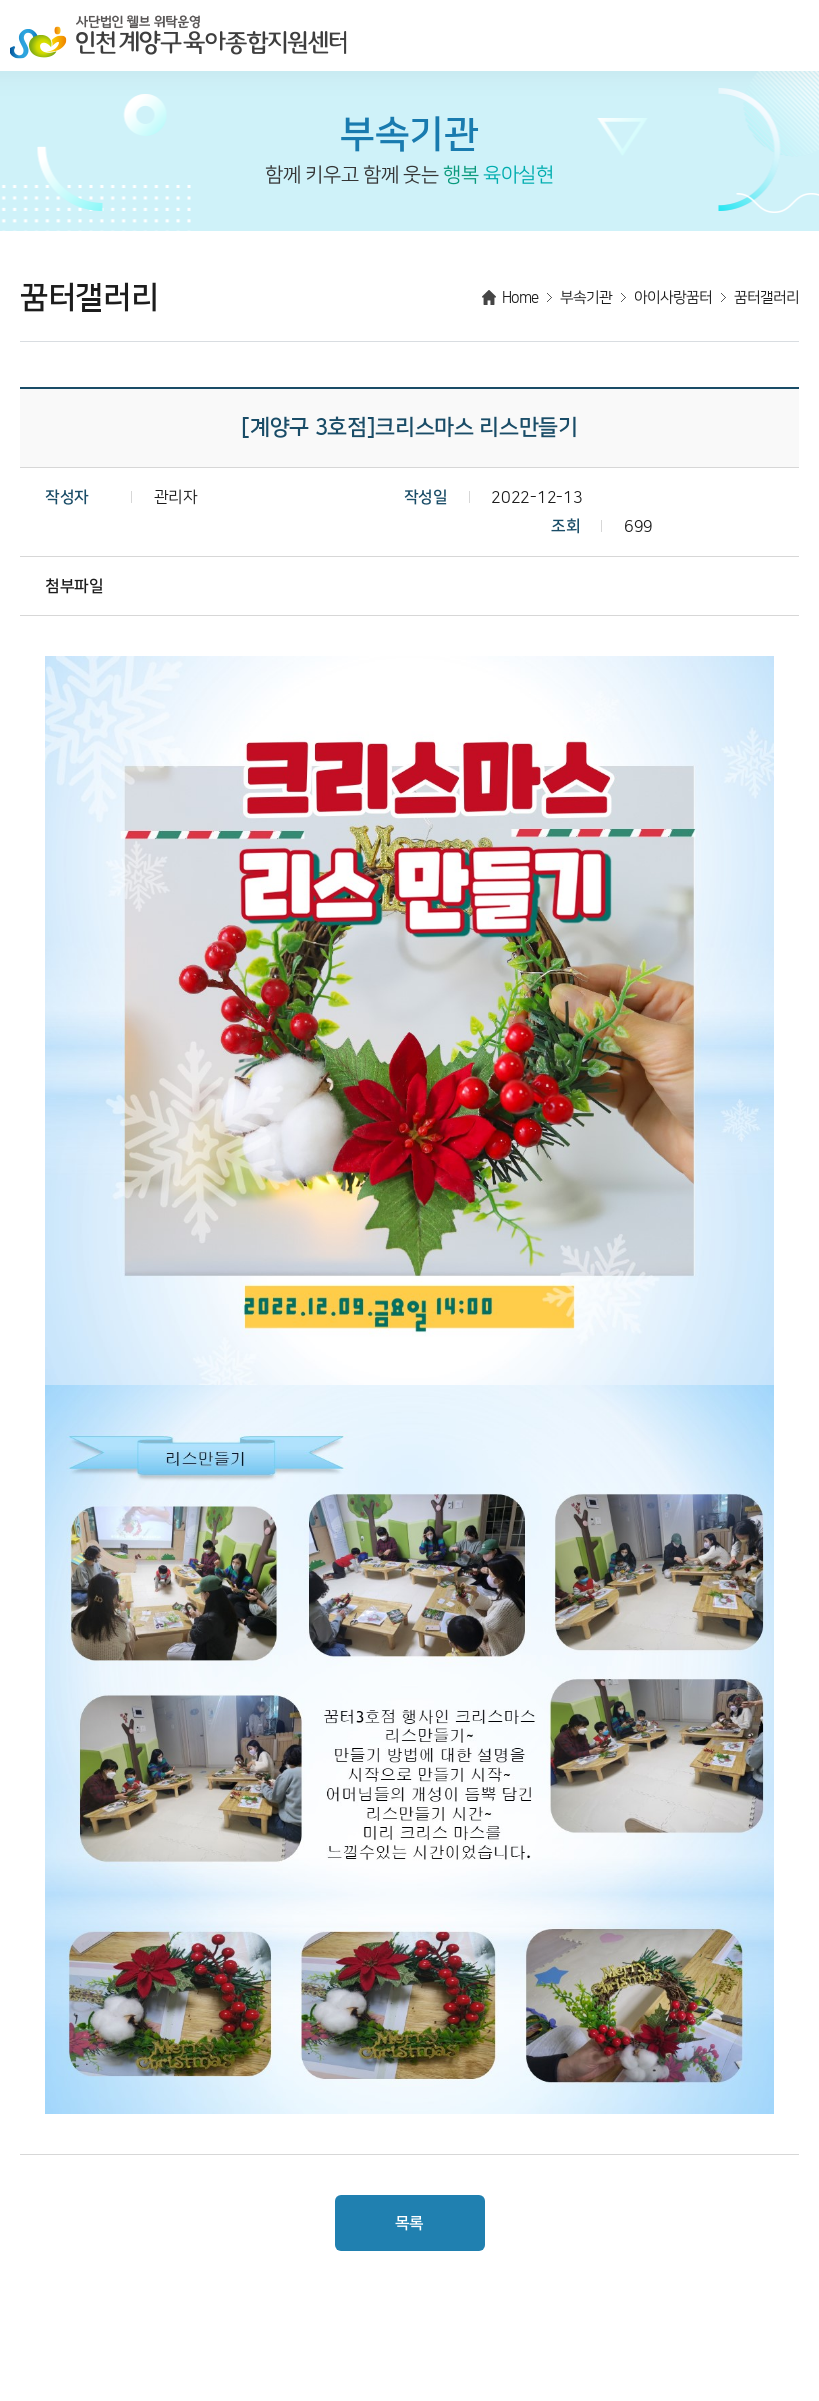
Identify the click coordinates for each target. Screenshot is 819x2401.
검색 (745, 35)
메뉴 (789, 35)
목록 (409, 2223)
